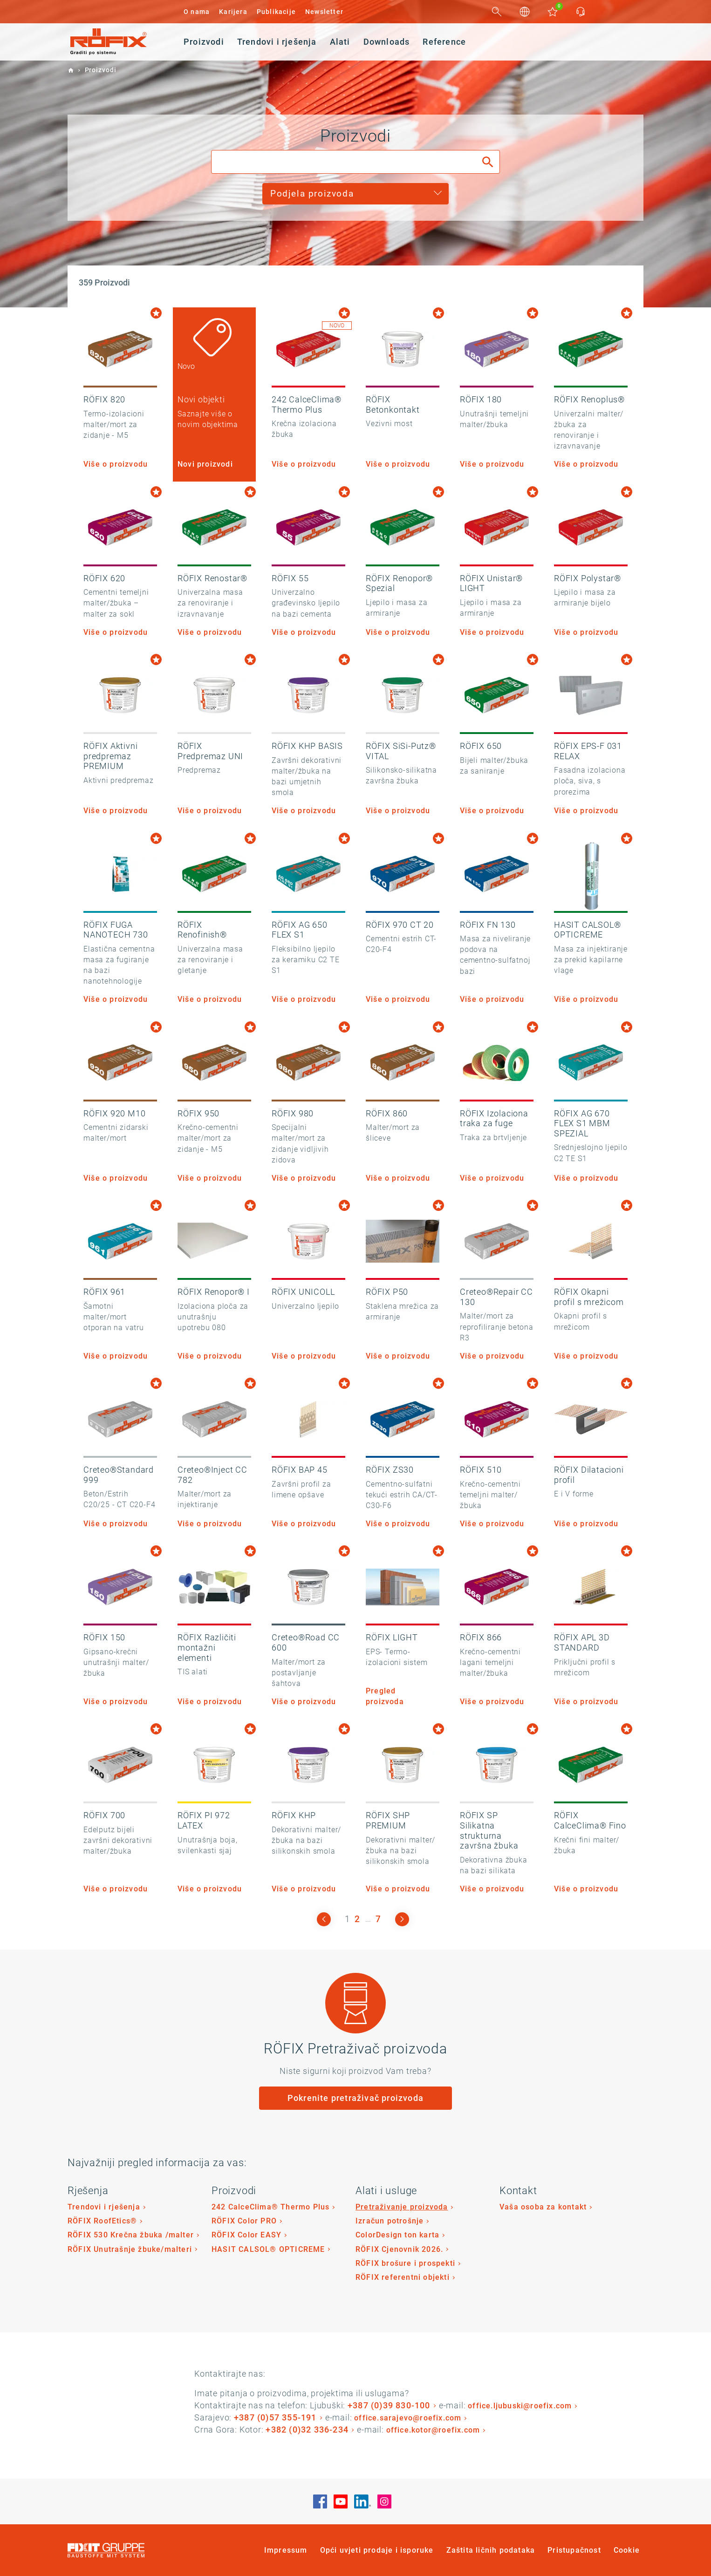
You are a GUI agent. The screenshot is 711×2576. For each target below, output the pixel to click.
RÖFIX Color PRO (244, 2220)
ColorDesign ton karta (397, 2234)
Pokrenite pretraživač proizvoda (355, 2098)
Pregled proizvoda (385, 1696)
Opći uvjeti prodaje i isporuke (377, 2550)
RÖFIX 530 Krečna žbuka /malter (131, 2234)
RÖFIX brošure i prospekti (405, 2263)
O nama (197, 11)
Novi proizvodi (205, 464)
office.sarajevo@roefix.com (407, 2417)
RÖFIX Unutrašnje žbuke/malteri (130, 2249)
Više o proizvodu (115, 464)
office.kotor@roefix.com (433, 2430)
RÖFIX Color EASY (246, 2234)
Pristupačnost (574, 2550)
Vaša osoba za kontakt (543, 2206)
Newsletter (324, 11)
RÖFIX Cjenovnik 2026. (399, 2249)
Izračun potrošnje (390, 2220)
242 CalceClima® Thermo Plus (270, 2206)
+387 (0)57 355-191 (275, 2417)
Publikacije (276, 11)
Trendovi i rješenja (104, 2206)
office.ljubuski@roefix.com (520, 2405)
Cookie (627, 2550)
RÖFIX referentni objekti (403, 2277)
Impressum (286, 2550)
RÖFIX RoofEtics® (102, 2220)
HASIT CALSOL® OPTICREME (268, 2249)
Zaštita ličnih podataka (490, 2550)
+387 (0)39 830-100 (389, 2405)
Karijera (233, 11)
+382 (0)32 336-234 (307, 2429)
